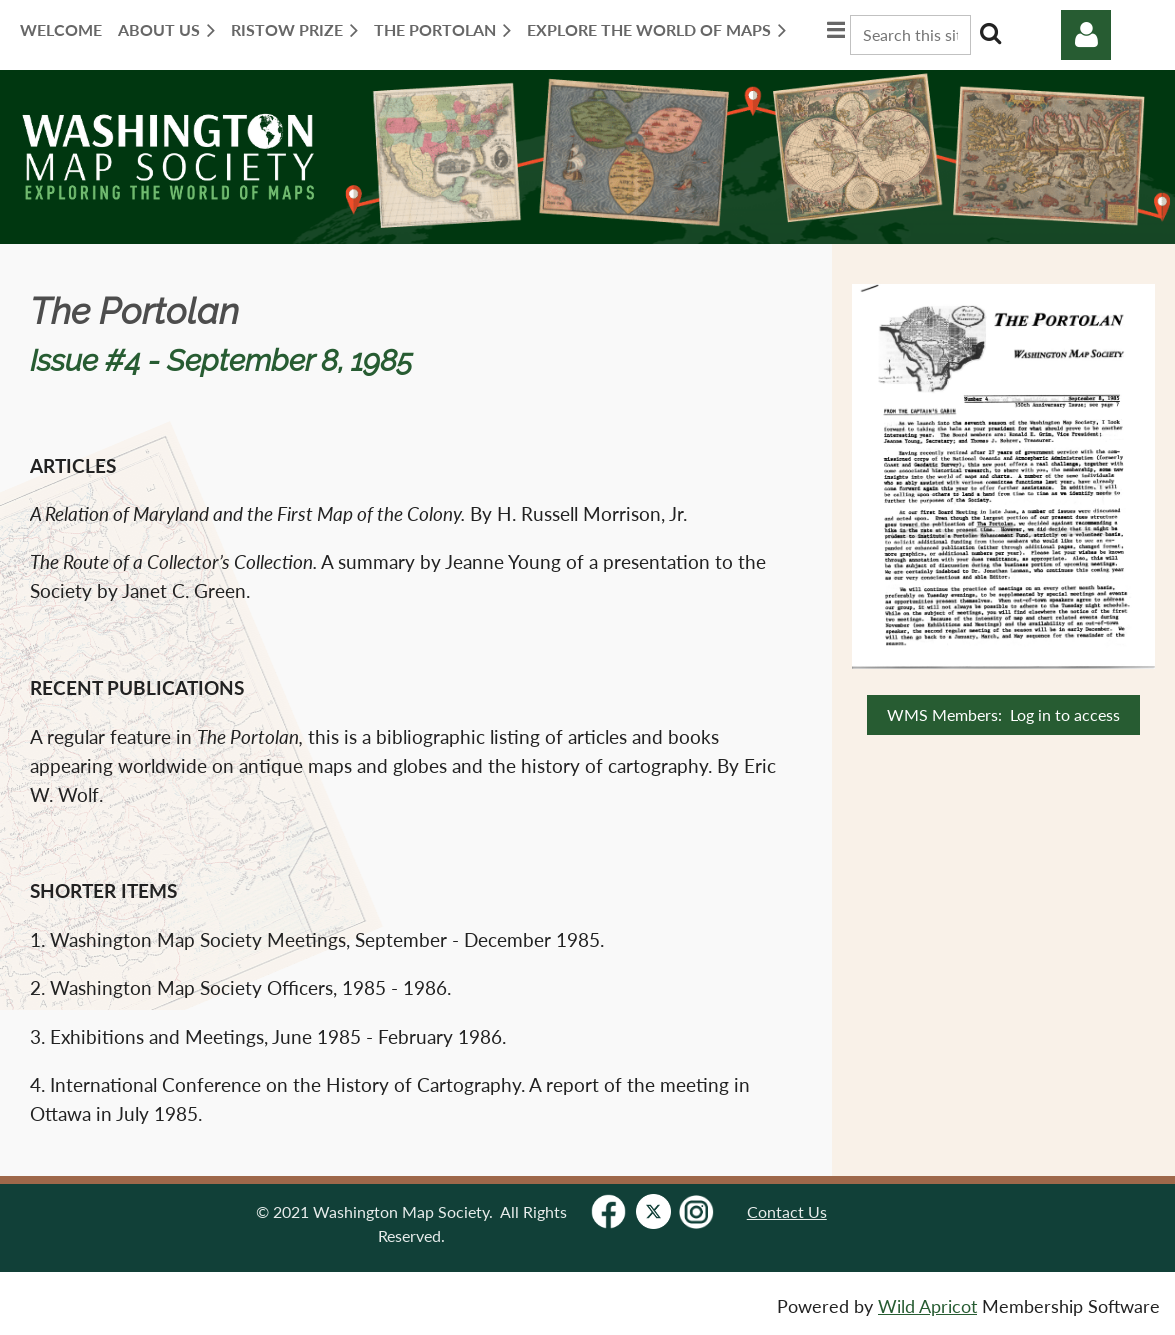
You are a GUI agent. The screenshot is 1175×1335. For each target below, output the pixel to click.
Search (990, 33)
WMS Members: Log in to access (1003, 714)
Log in (1086, 35)
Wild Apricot (927, 1306)
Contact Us (787, 1211)
